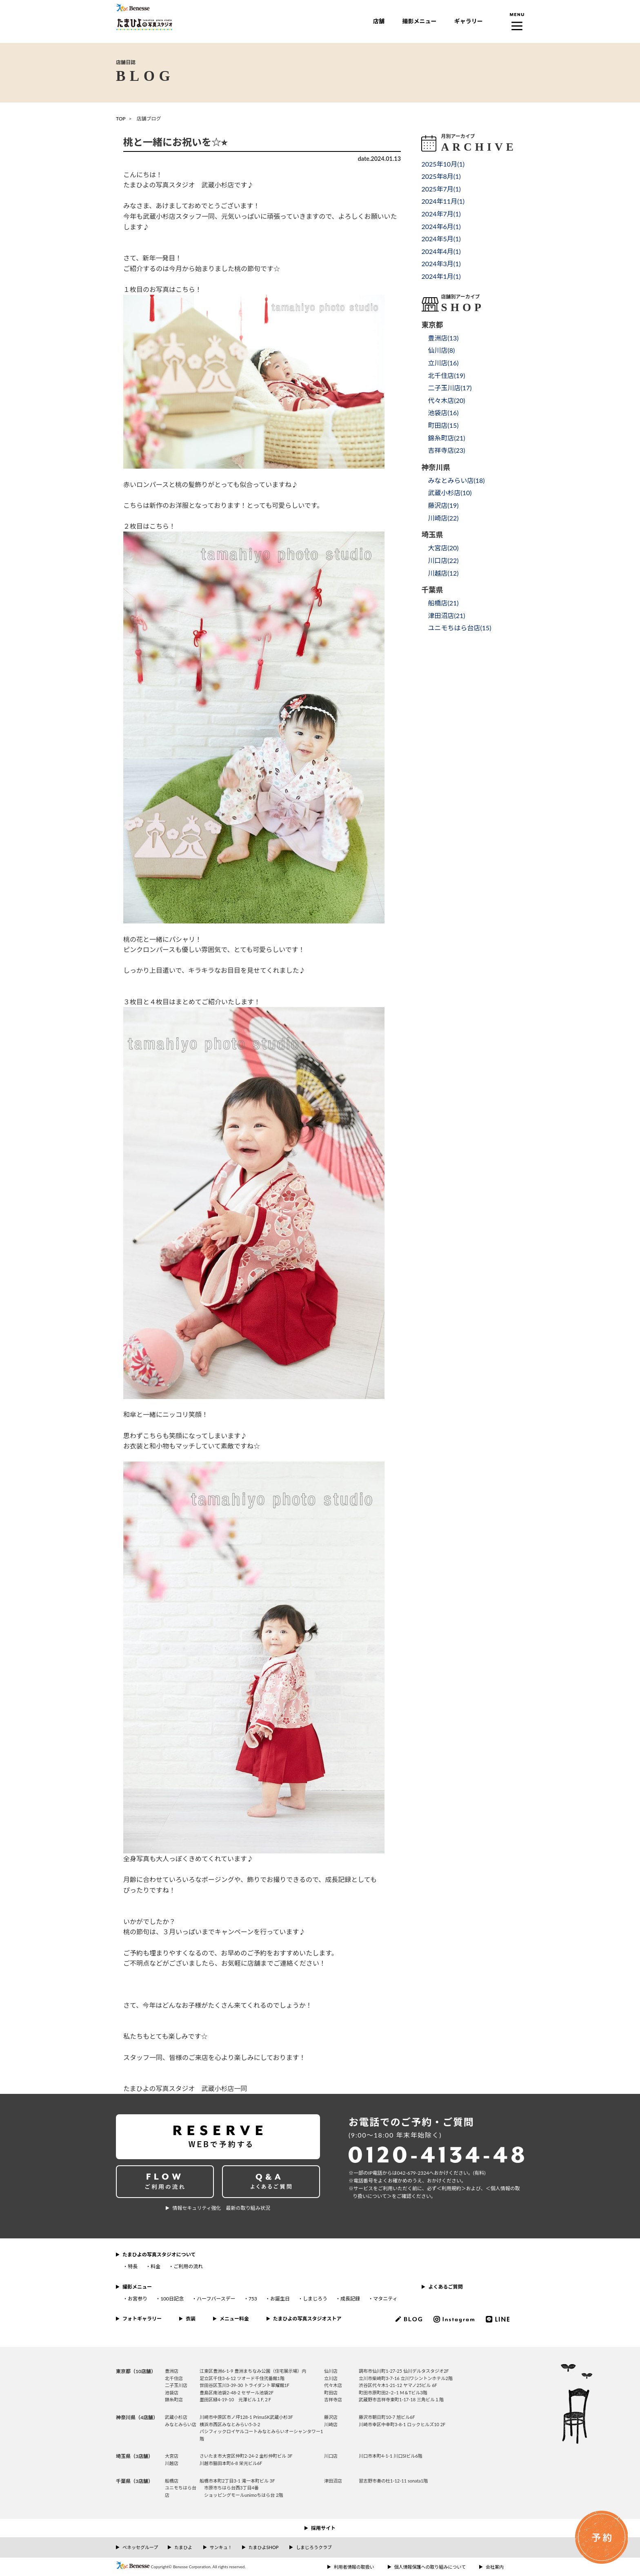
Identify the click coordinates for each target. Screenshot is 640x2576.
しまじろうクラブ (314, 2547)
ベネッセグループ (140, 2547)
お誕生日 (280, 2299)
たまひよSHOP (263, 2547)
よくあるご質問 (445, 2287)
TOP (121, 119)
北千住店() (446, 375)
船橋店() (443, 603)
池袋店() (443, 412)
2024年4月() (440, 251)
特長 (133, 2266)
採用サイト (323, 2528)
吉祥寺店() (446, 450)
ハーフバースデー (216, 2299)
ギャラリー (468, 21)
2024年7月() (440, 214)
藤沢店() (443, 505)
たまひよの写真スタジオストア (307, 2319)
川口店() (443, 560)
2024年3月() (440, 263)
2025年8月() (440, 176)
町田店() (443, 425)
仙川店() (441, 350)
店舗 (378, 21)
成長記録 (350, 2299)
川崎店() (443, 518)
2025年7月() (440, 189)
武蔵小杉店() (449, 492)
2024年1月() (440, 276)
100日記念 (172, 2299)
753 (253, 2299)
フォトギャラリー (142, 2319)
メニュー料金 (234, 2319)
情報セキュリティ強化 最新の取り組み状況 (221, 2208)
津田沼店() (446, 615)
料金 (155, 2266)
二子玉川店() (449, 388)
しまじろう (315, 2299)
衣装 (191, 2319)
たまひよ (183, 2547)
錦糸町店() (446, 438)
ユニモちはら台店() (459, 628)
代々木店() (446, 400)
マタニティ (385, 2299)
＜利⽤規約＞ (451, 2188)
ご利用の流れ (188, 2266)
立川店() (443, 363)
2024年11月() (442, 201)
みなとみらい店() (456, 480)
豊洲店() (443, 338)
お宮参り (137, 2299)
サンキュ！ (221, 2547)
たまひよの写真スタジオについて (159, 2254)
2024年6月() (440, 226)
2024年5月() (440, 238)
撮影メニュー (419, 21)
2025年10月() (442, 164)
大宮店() (443, 548)
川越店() (443, 573)
